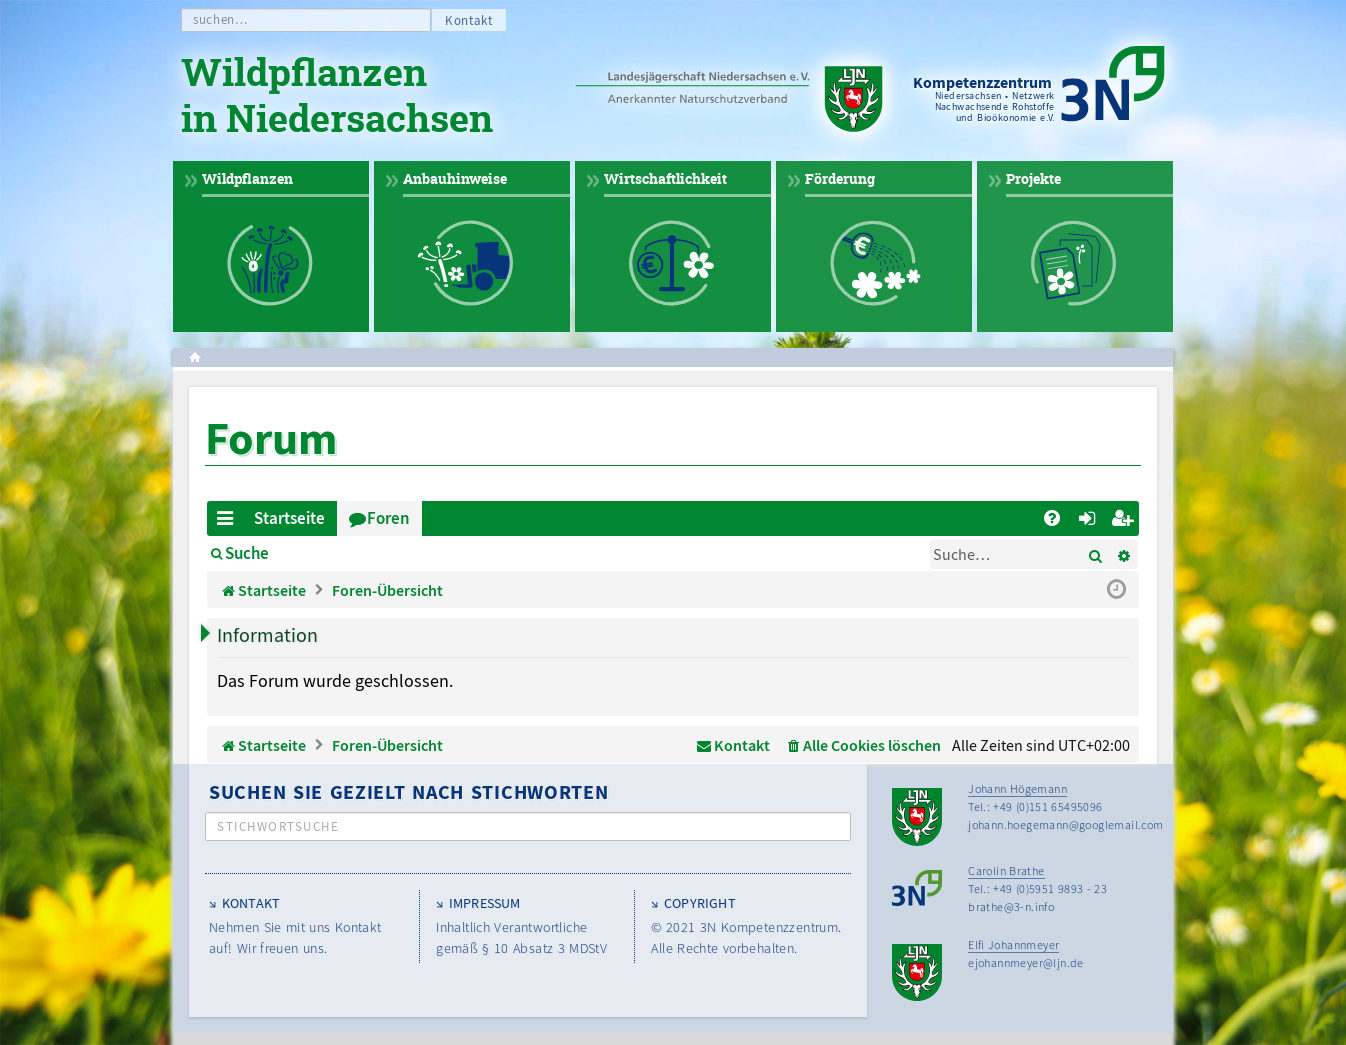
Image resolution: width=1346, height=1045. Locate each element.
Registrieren (449, 553)
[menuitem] (1051, 518)
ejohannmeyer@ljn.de (1026, 962)
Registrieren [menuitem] (1125, 521)
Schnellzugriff (228, 521)
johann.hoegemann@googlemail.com (1065, 824)
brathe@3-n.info (1011, 906)
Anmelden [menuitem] (1090, 521)
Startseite (289, 518)
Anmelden (337, 553)
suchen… (220, 19)
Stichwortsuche (278, 826)
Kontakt (469, 20)
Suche (247, 553)
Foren (388, 518)
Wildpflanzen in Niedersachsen (337, 98)
